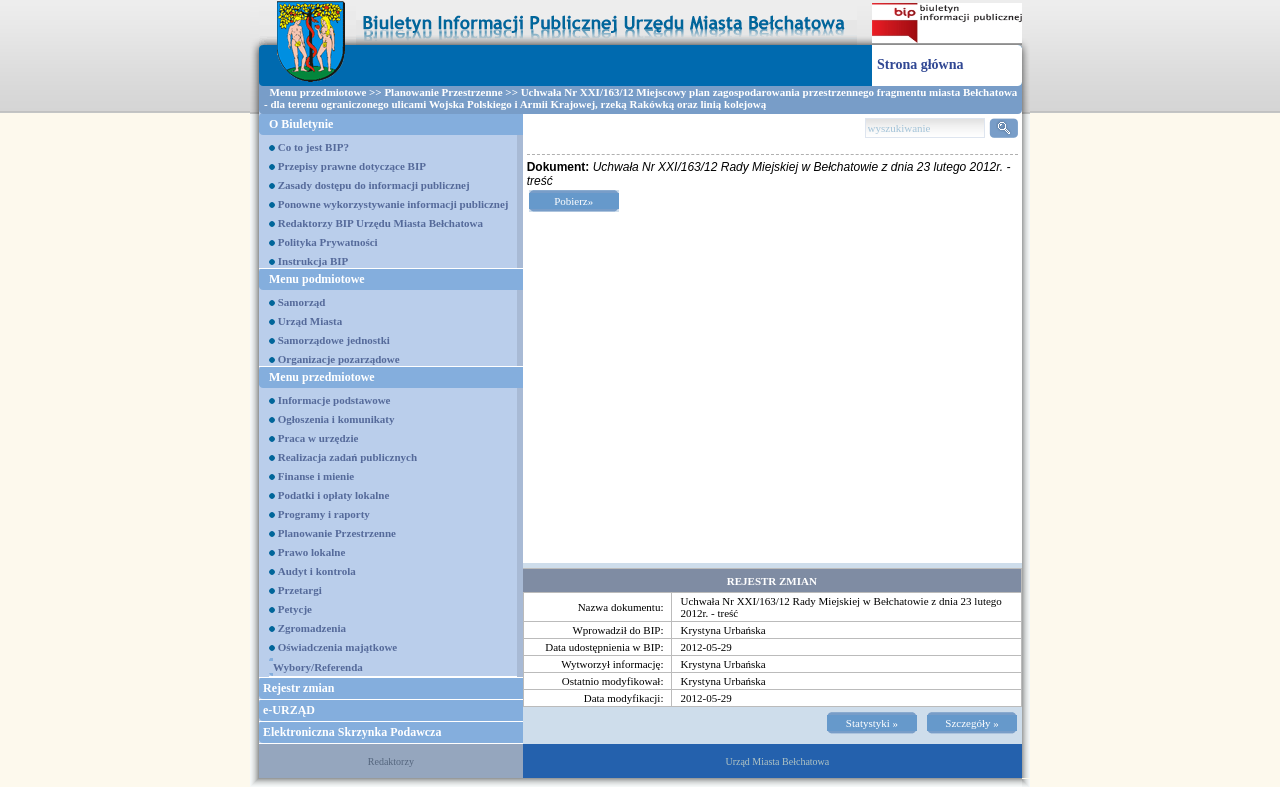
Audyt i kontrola (317, 571)
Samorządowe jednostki (334, 340)
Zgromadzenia (312, 628)
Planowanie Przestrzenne (443, 92)
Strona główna (920, 64)
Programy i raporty (324, 514)
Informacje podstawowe (334, 400)
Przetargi (300, 590)
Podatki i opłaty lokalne (334, 495)
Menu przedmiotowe (318, 92)
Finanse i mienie (316, 476)
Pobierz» (573, 201)
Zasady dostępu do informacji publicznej (374, 185)
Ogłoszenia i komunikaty (336, 419)
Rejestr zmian (298, 688)
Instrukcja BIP (313, 261)
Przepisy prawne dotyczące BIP (352, 166)
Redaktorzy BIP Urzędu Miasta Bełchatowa (380, 223)
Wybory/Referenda (318, 667)
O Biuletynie (301, 124)
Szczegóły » (971, 723)
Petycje (295, 609)
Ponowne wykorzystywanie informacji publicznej (393, 204)
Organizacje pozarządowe (339, 359)
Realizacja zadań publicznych (347, 457)
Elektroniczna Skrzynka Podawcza (352, 732)
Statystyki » (872, 723)
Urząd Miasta (310, 321)
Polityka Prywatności (328, 242)
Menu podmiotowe (317, 279)
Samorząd (302, 302)
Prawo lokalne (312, 552)
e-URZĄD (289, 710)
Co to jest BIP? (313, 147)
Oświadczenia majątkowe (337, 647)
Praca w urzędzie (318, 438)
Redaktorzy (391, 761)
